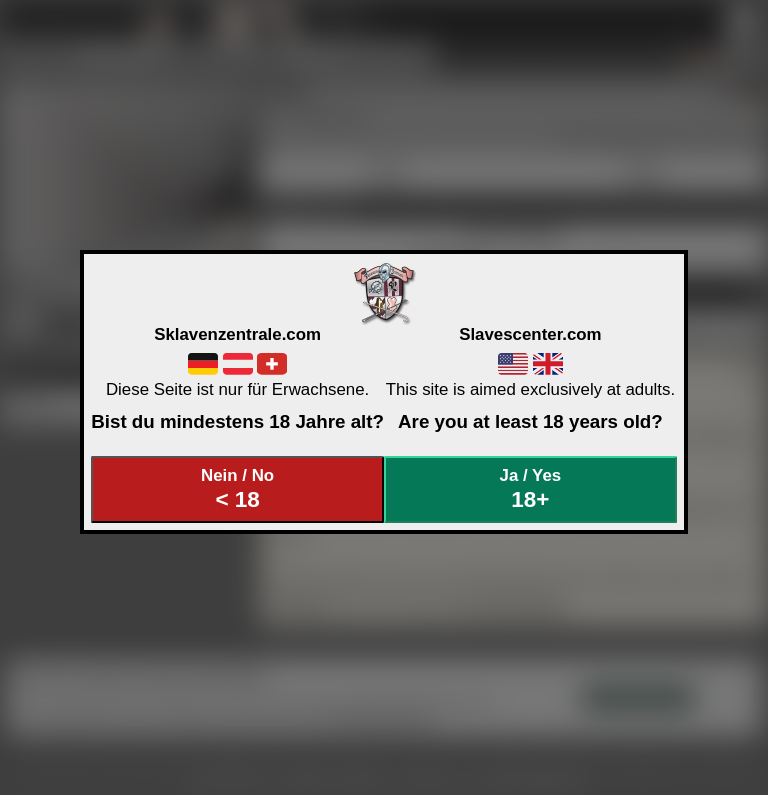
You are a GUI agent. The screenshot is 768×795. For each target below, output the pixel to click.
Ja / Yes (531, 489)
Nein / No (238, 489)
